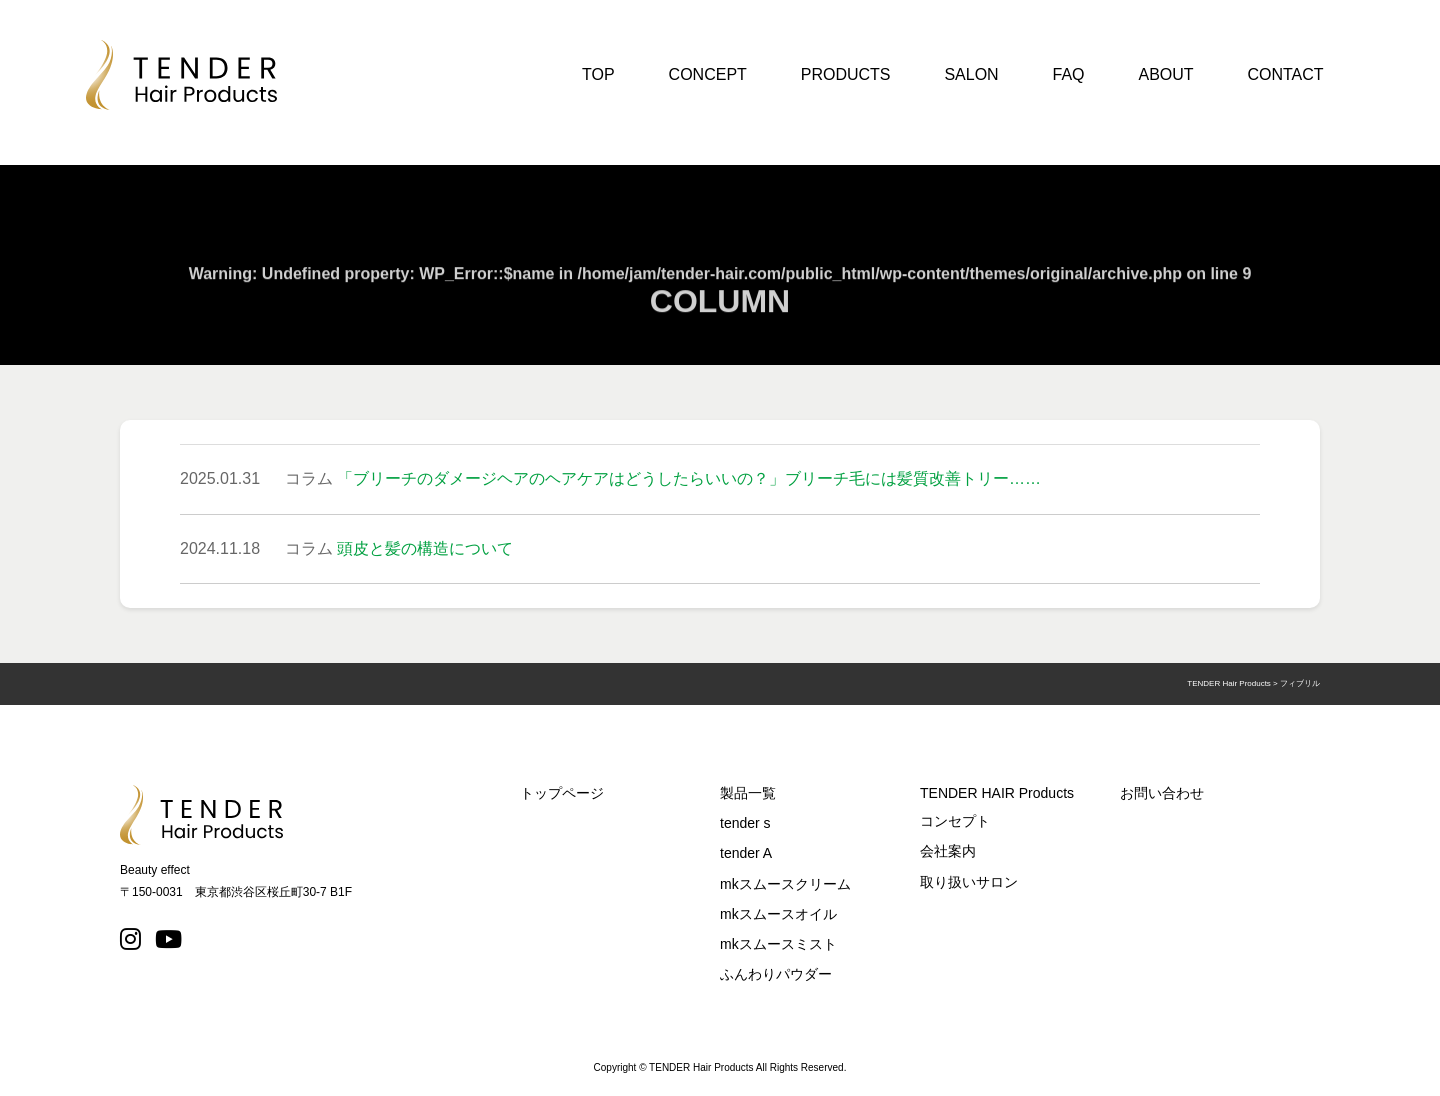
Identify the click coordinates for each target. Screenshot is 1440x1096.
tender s (745, 823)
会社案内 (948, 851)
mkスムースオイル (778, 914)
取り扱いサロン (969, 882)
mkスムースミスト (778, 944)
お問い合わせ (1162, 793)
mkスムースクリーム (785, 884)
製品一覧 (748, 793)
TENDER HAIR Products (997, 793)
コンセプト (955, 821)
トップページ (562, 793)
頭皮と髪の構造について (425, 548)
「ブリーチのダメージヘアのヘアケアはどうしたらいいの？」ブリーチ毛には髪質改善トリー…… (689, 478)
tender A (746, 853)
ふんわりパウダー (776, 974)
